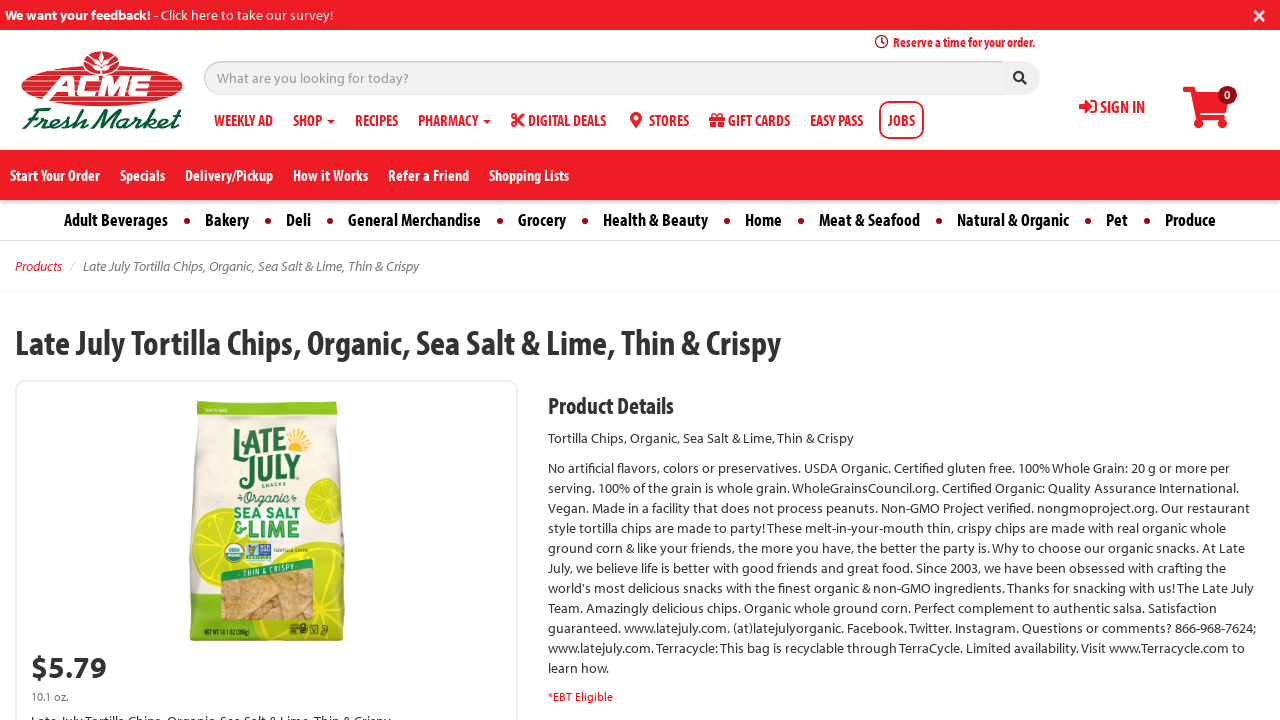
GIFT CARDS (749, 120)
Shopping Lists (529, 175)
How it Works (330, 175)
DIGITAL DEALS (558, 120)
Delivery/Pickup (229, 175)
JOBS (901, 120)
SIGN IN (1112, 106)
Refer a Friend (428, 175)
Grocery (542, 219)
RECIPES (376, 120)
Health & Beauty (655, 219)
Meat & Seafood (869, 219)
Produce (1190, 219)
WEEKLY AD (243, 120)
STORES (657, 120)
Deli (298, 219)
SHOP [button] (314, 120)
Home (763, 219)
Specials (142, 175)
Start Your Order (55, 175)
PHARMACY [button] (454, 120)
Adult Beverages (116, 219)
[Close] (1259, 13)
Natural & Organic (1013, 219)
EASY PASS (836, 120)
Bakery (227, 219)
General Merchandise (414, 219)
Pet (1117, 219)
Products (38, 266)
